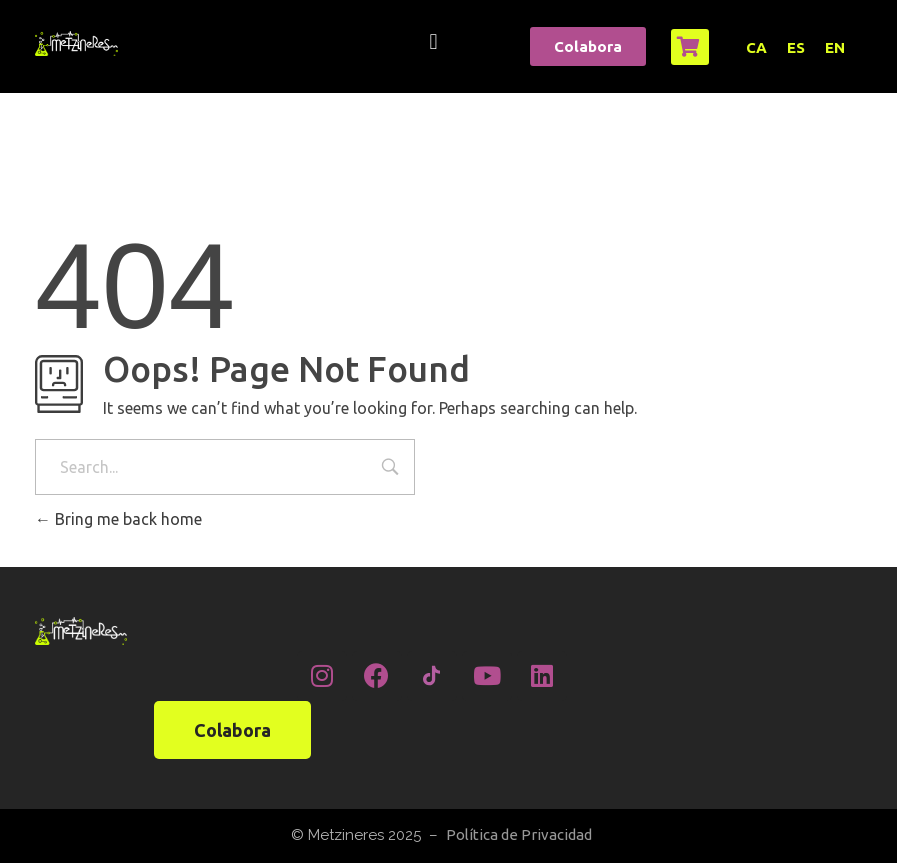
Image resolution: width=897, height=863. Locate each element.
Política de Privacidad (519, 834)
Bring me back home (118, 519)
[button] (433, 41)
